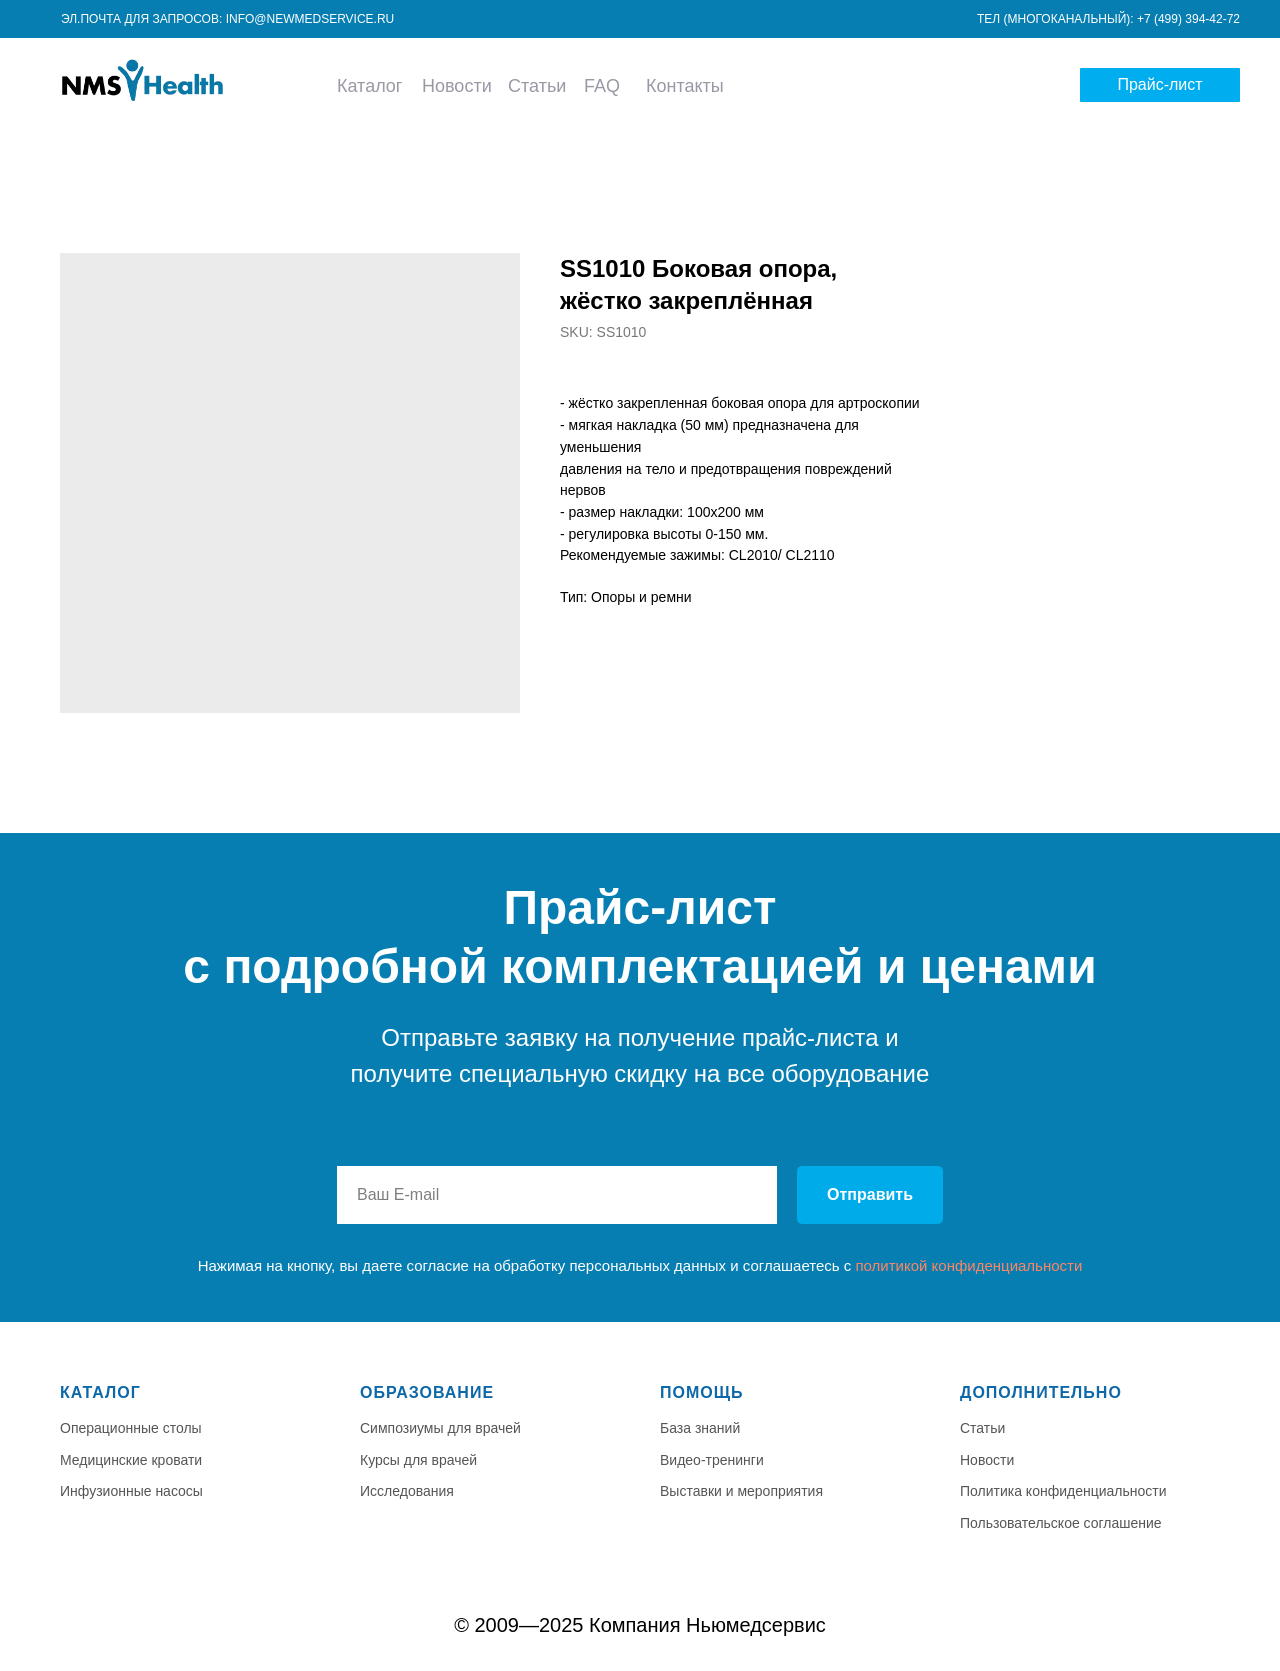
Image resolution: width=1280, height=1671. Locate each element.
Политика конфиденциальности (1063, 1491)
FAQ (602, 86)
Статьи (537, 86)
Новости (457, 86)
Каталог (369, 86)
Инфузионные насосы (131, 1491)
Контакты (685, 86)
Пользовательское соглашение (1061, 1523)
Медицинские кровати (131, 1460)
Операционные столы (131, 1428)
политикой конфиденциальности (968, 1265)
